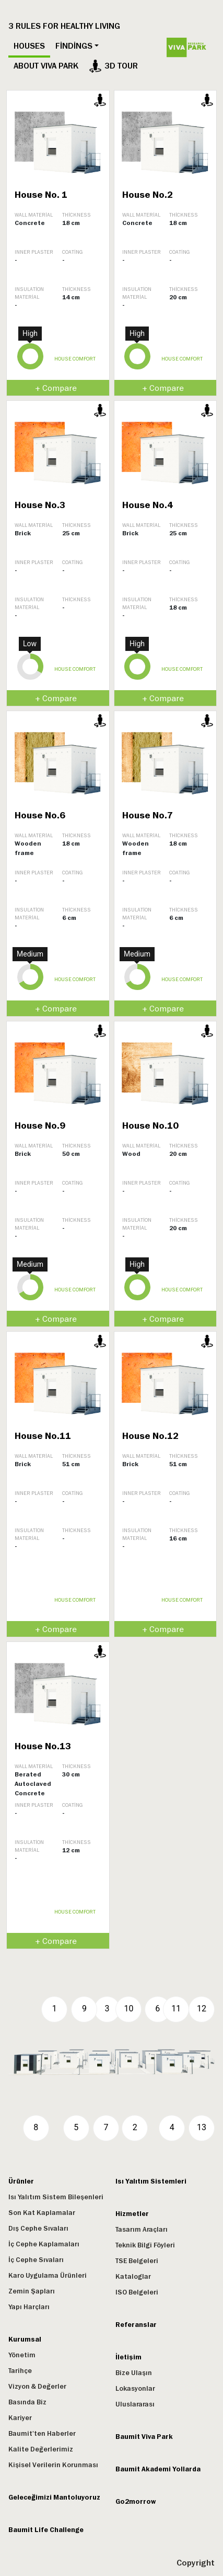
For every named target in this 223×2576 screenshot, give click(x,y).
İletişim (128, 2357)
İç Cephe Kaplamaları (43, 2244)
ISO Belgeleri (136, 2292)
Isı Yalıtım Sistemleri (150, 2181)
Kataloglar (133, 2277)
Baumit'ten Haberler (42, 2433)
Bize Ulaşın (133, 2373)
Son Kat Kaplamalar (41, 2213)
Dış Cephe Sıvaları (38, 2228)
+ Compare (56, 388)
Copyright (196, 2563)
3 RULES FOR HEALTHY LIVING (64, 26)
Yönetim (22, 2355)
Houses (29, 46)
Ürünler (21, 2181)
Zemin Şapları (31, 2291)
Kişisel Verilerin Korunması (53, 2465)
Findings (73, 46)
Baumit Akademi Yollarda (158, 2469)
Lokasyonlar (135, 2388)
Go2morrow (135, 2502)
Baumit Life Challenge (46, 2530)
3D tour (113, 66)
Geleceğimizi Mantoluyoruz (54, 2497)
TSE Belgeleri (136, 2261)
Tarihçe (20, 2371)
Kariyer (20, 2418)
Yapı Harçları (29, 2307)
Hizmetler (132, 2214)
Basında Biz (27, 2402)
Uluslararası (135, 2404)
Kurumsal (24, 2339)
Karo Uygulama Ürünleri (47, 2275)
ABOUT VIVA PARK (46, 66)
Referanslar (136, 2325)
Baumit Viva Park (144, 2437)
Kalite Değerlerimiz (40, 2449)
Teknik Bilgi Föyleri (145, 2245)
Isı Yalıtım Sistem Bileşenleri (55, 2197)
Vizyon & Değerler (37, 2386)
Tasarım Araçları (141, 2229)
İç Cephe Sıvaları (36, 2260)
